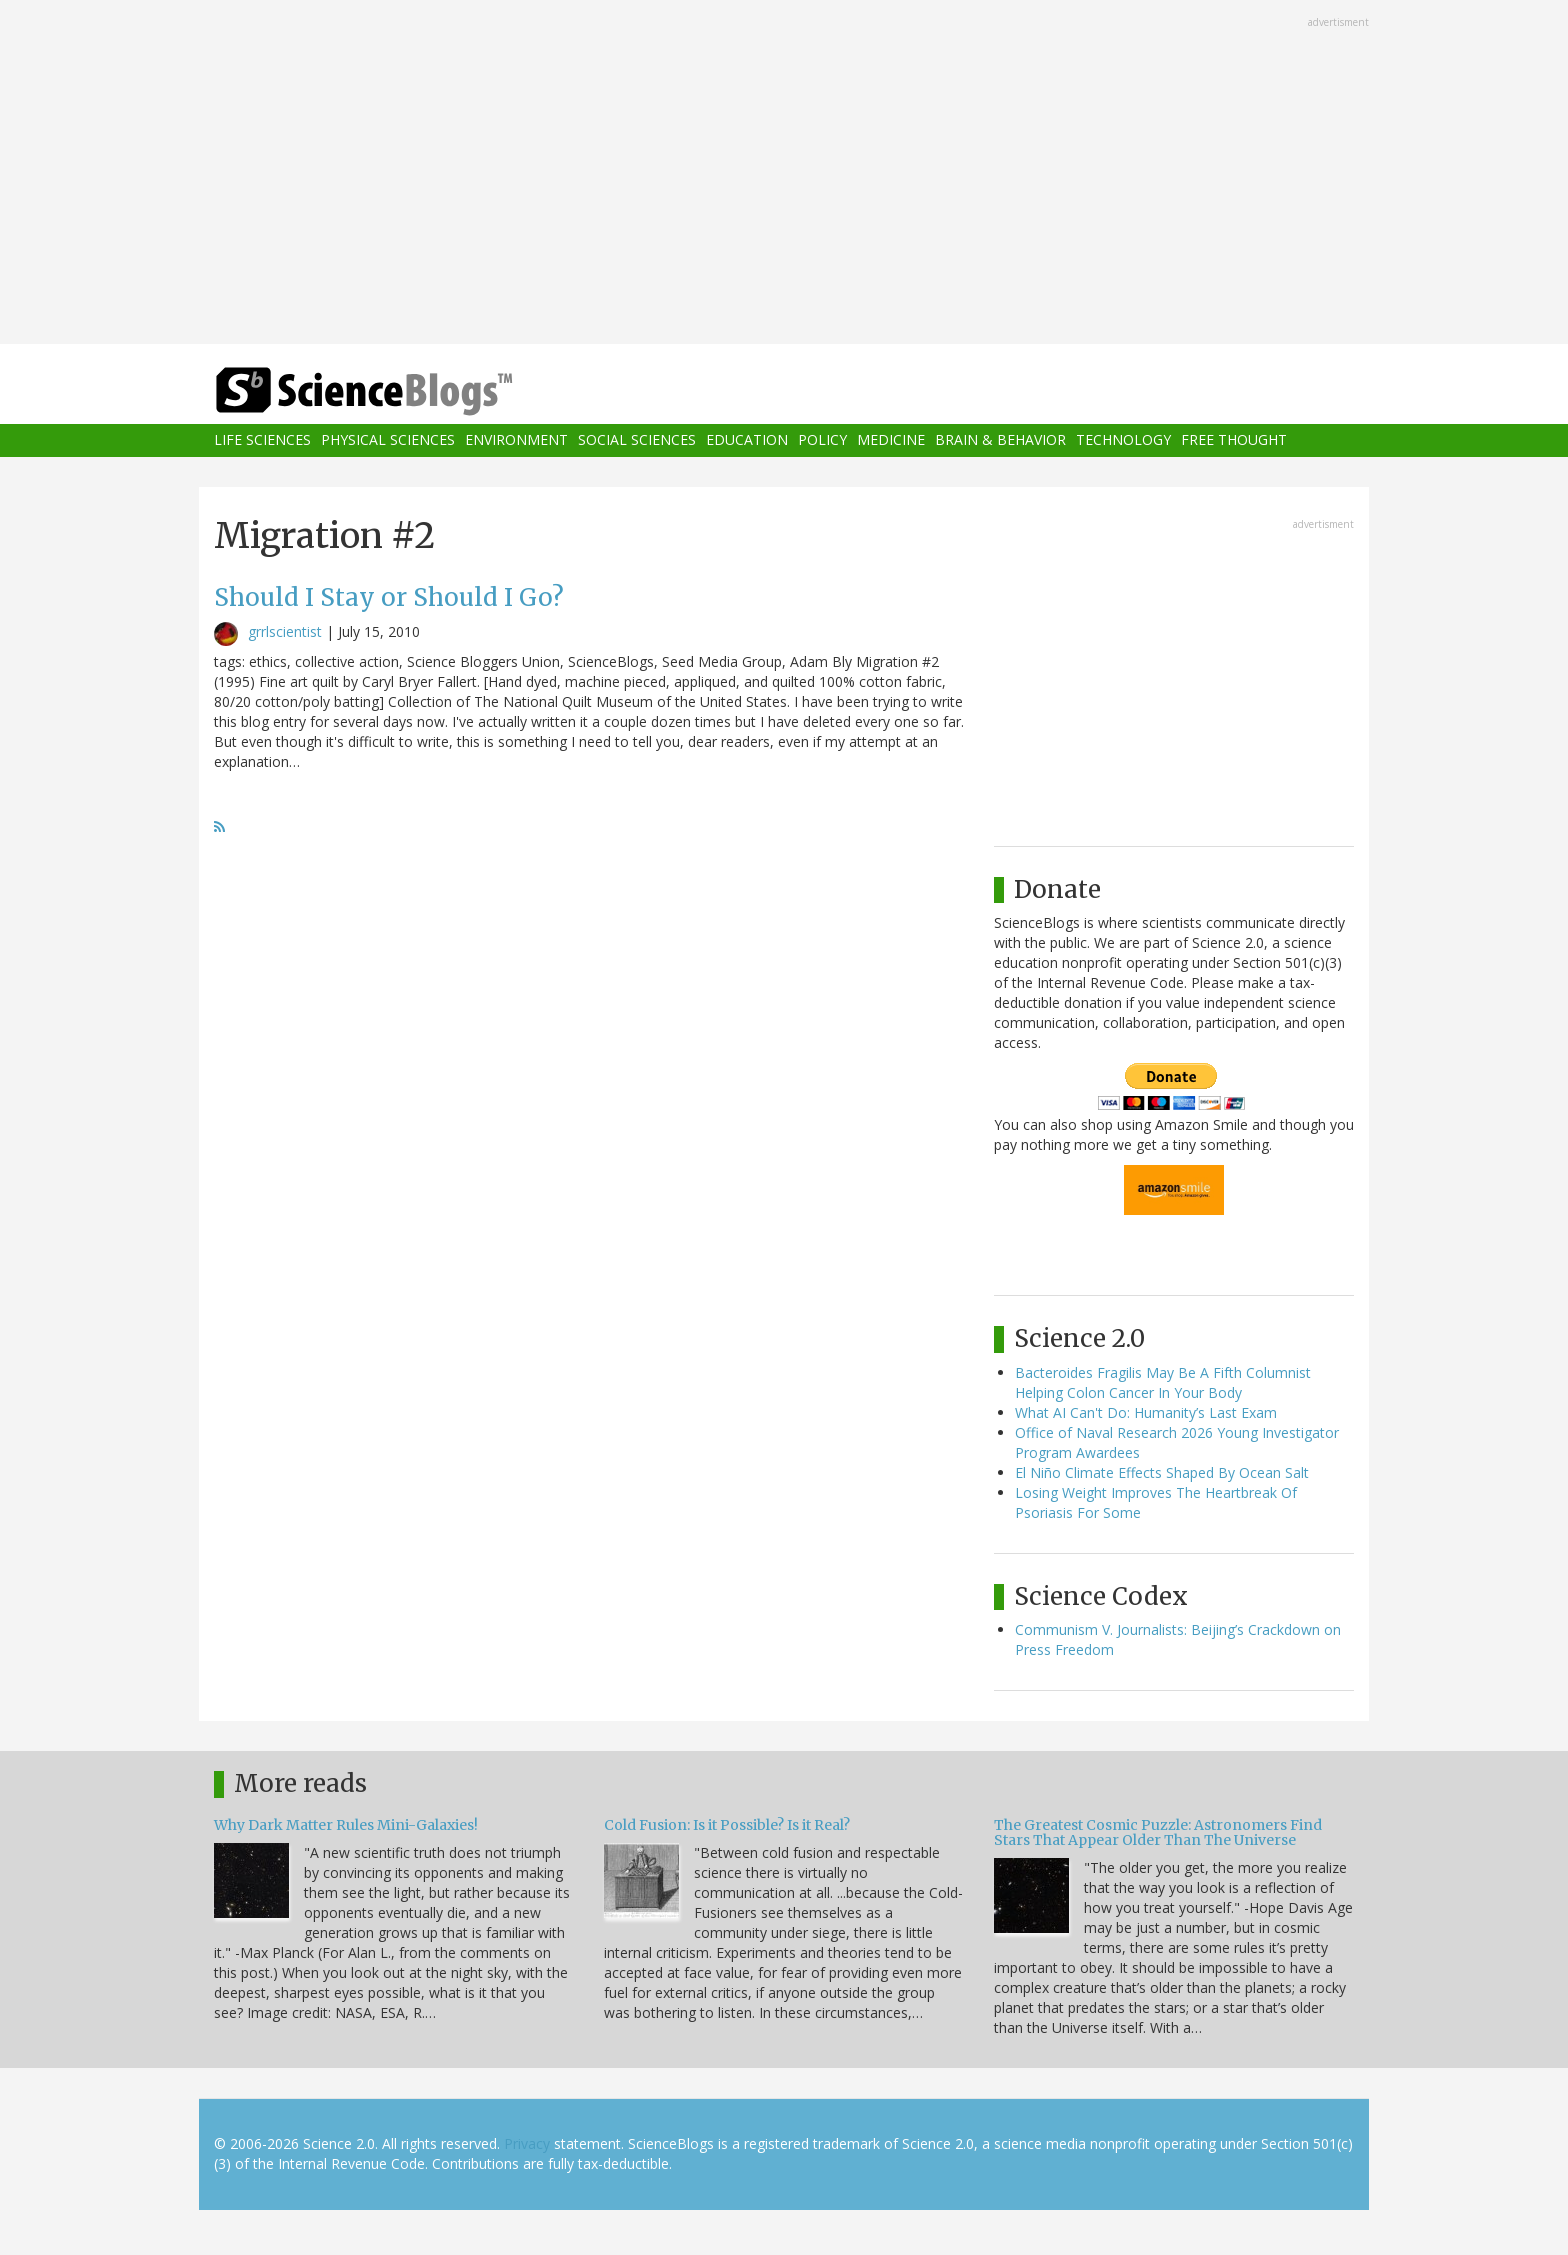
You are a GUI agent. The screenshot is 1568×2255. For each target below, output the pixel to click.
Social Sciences (637, 440)
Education (747, 440)
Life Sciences (262, 440)
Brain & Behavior (1000, 440)
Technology (1123, 440)
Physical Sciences (388, 440)
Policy (822, 440)
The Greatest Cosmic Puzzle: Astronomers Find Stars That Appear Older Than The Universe (1158, 1832)
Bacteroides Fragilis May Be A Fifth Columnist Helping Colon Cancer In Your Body (1163, 1382)
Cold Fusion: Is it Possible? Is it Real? (727, 1825)
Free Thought (1234, 440)
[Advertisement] (784, 174)
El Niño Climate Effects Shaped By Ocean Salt (1162, 1472)
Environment (516, 440)
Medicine (891, 440)
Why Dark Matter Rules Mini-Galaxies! (346, 1825)
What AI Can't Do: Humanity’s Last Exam (1146, 1412)
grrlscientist (285, 631)
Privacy (527, 2143)
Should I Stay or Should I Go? (389, 597)
